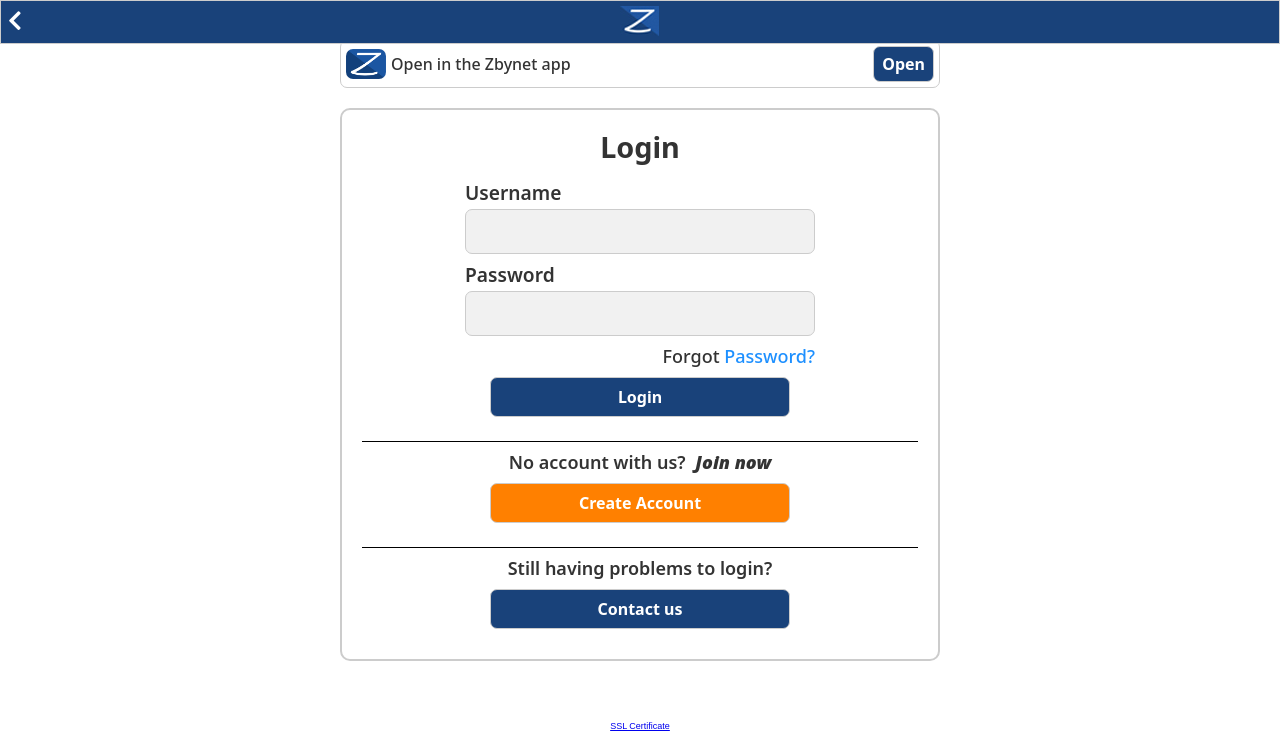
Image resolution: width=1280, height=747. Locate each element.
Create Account (640, 503)
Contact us (640, 609)
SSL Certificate (640, 726)
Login (640, 397)
